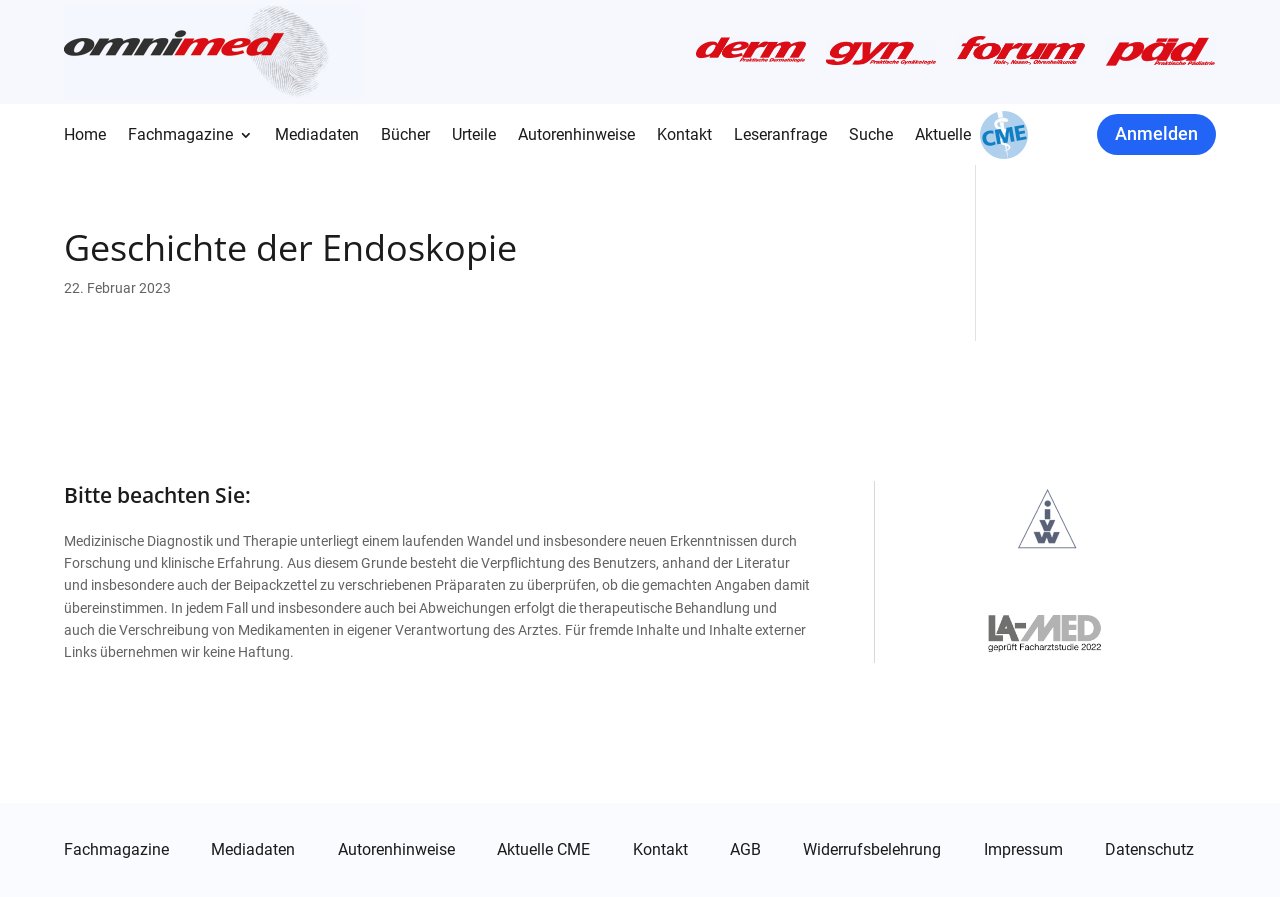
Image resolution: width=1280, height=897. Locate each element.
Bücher (405, 136)
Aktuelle (943, 136)
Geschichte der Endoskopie (290, 247)
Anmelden (1156, 133)
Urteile (474, 136)
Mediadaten (317, 136)
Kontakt (684, 136)
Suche (871, 136)
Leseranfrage (780, 136)
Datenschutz (1149, 850)
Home (85, 136)
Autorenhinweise (576, 136)
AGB (745, 850)
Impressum (1023, 850)
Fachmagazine (180, 136)
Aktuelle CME (543, 850)
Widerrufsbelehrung (872, 850)
